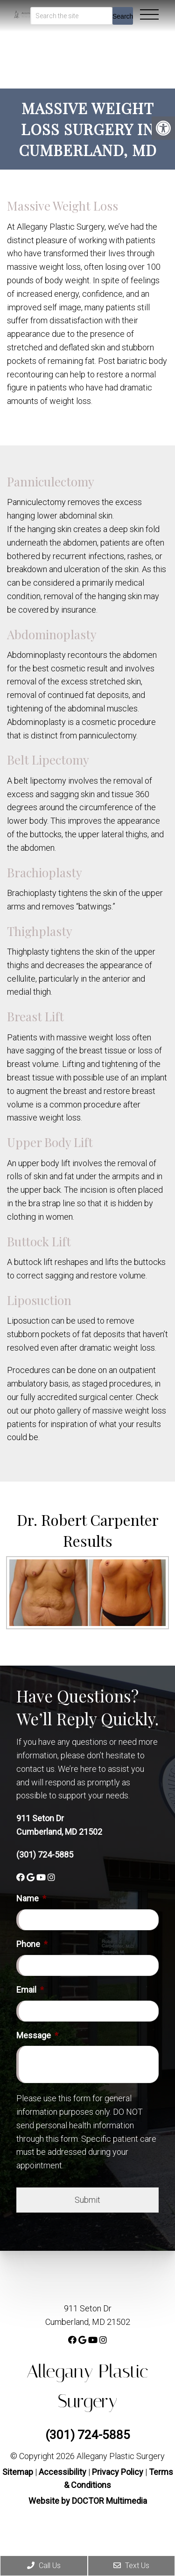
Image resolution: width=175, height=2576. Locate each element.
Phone (32, 1944)
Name (31, 1898)
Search (122, 16)
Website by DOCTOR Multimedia (87, 2501)
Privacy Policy (118, 2472)
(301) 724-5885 (44, 1854)
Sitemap (17, 2472)
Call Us (44, 2565)
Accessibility (62, 2472)
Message (37, 2035)
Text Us (131, 2565)
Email (30, 1990)
